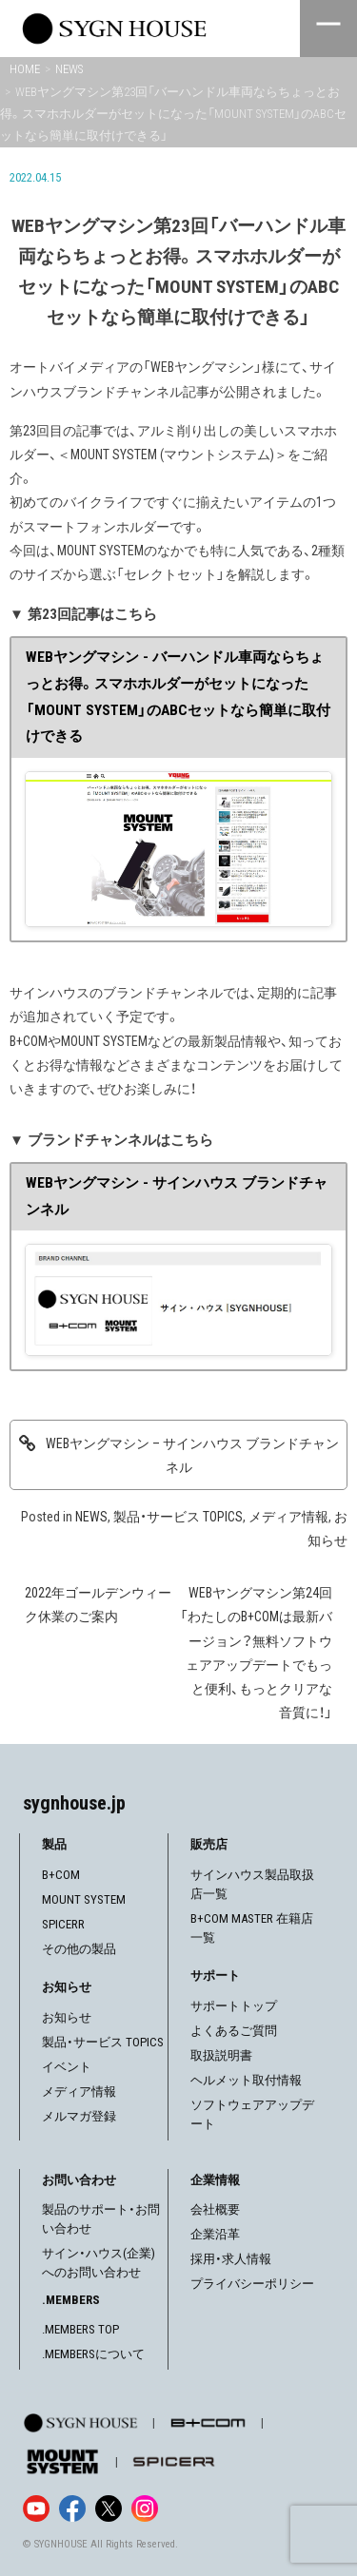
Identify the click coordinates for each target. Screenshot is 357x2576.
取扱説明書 (221, 2055)
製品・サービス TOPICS (178, 1516)
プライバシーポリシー (252, 2283)
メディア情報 (288, 1516)
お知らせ (66, 2017)
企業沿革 (215, 2234)
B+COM (61, 1875)
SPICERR (63, 1924)
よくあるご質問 (233, 2031)
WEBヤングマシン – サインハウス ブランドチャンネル (192, 1455)
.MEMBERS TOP (80, 2329)
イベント (66, 2067)
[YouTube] (36, 2508)
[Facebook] (72, 2508)
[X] (108, 2508)
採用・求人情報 (230, 2259)
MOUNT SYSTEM (84, 1899)
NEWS (91, 1516)
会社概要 (215, 2209)
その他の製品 (79, 1949)
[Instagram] (144, 2508)
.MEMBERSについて (93, 2354)
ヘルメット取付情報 (246, 2080)
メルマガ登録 (79, 2116)
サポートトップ (233, 2006)
